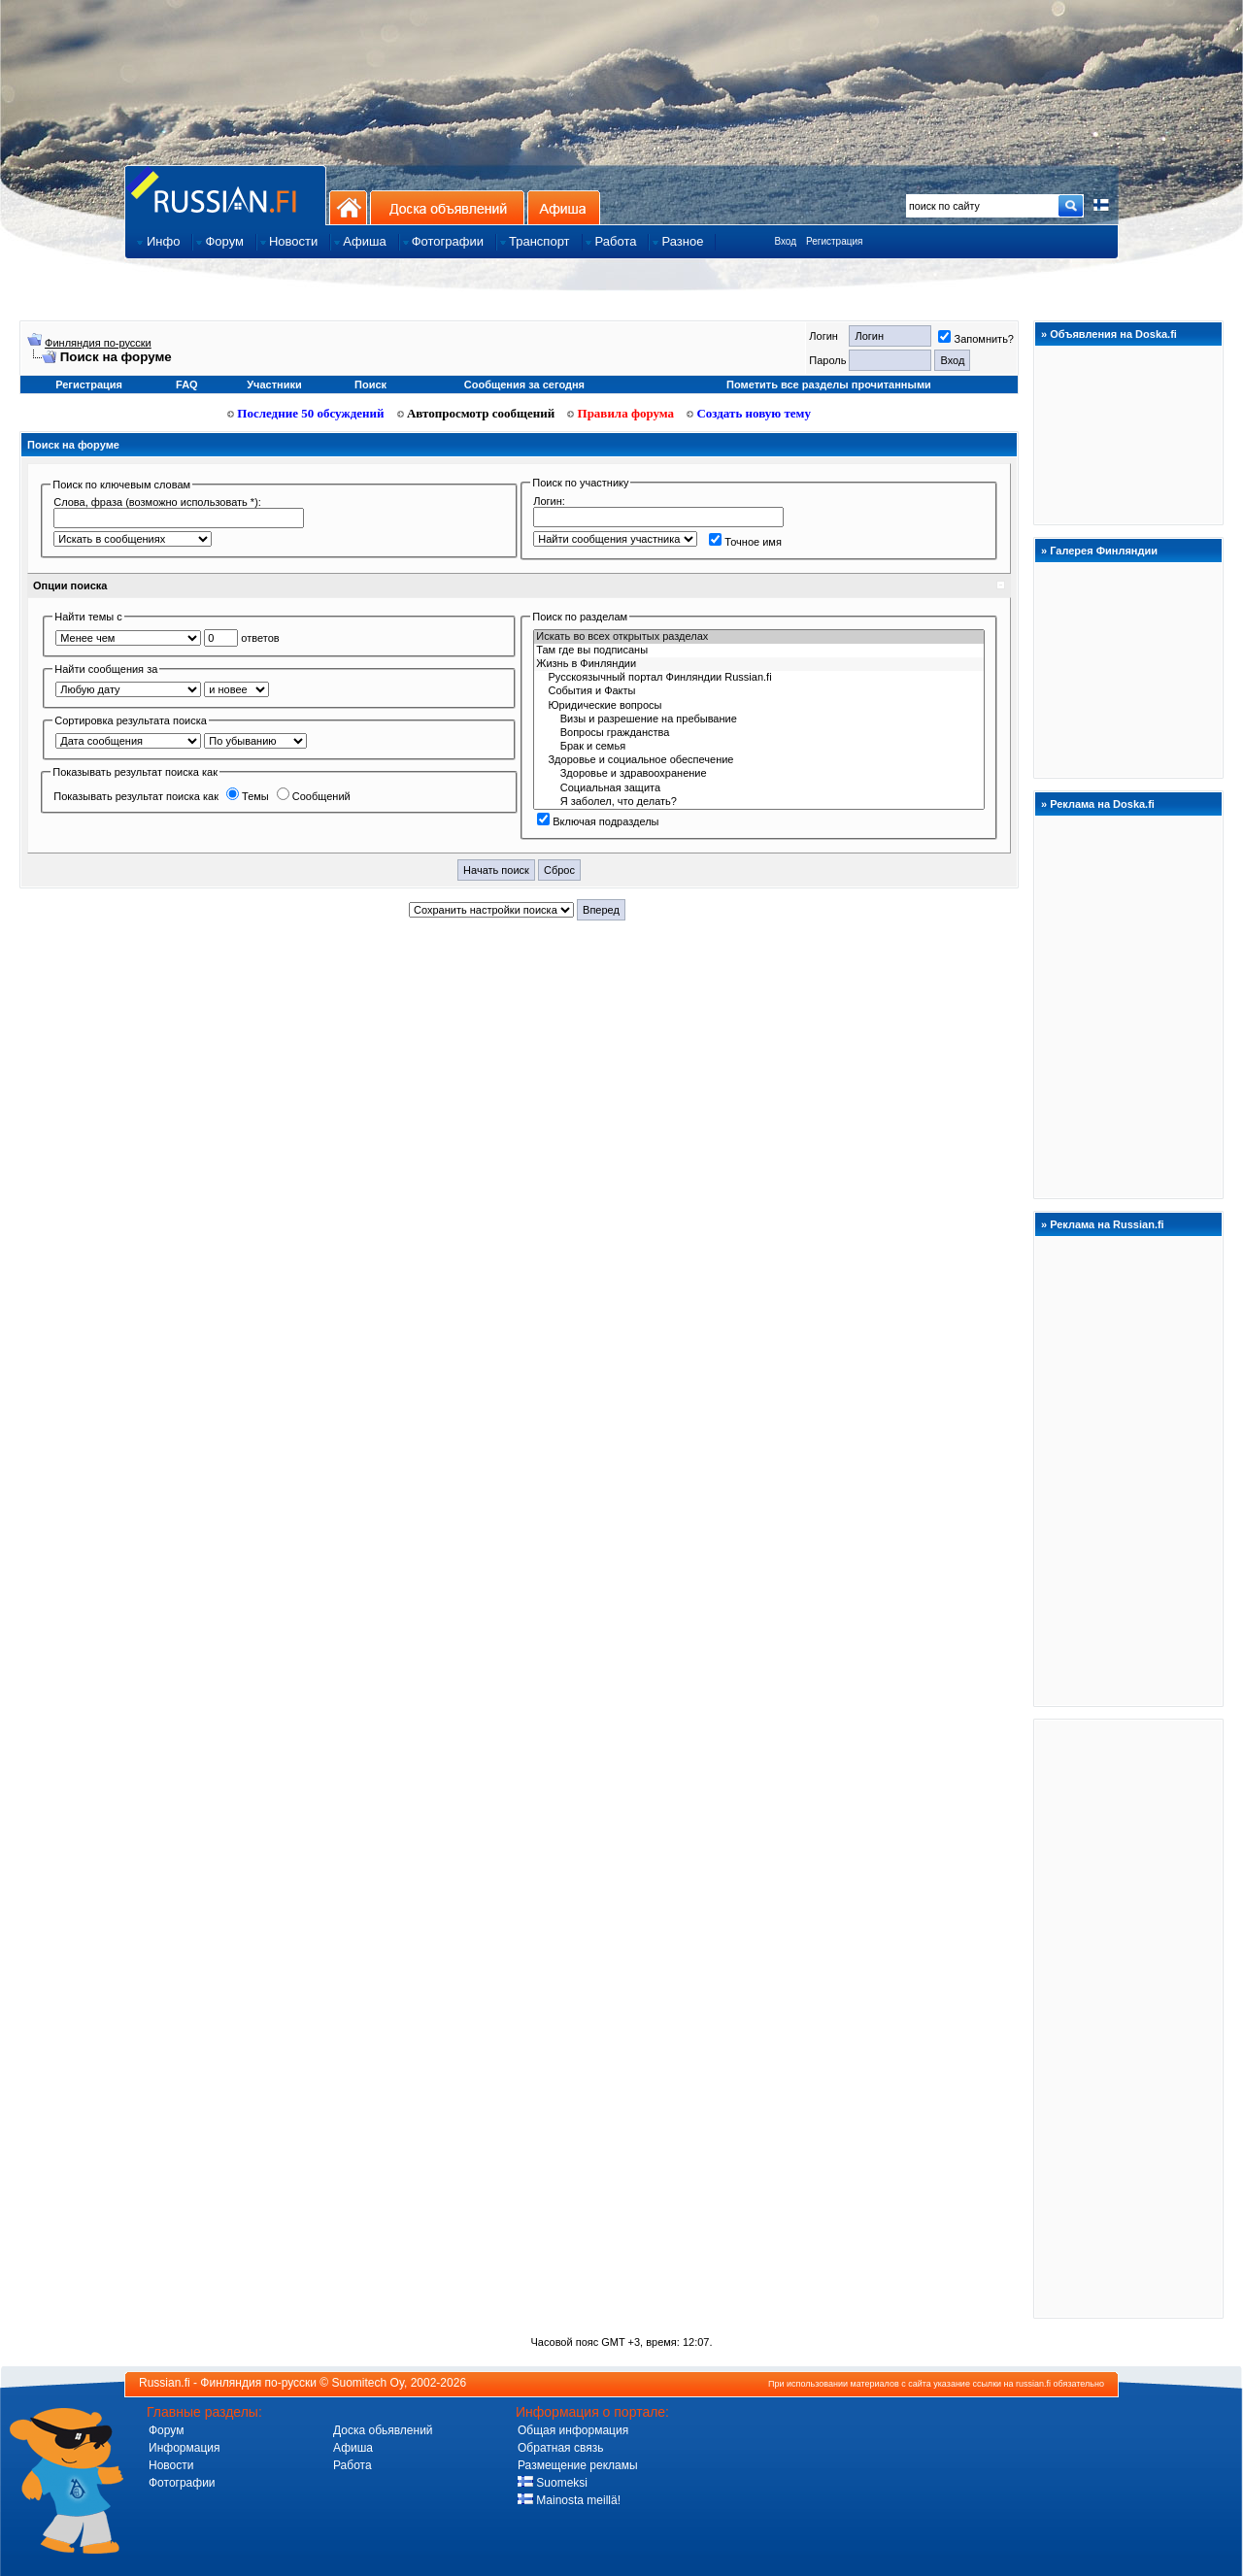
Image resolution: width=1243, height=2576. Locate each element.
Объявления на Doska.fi (1113, 334)
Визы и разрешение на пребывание (759, 719)
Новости (171, 2465)
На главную (348, 207)
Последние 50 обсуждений (306, 413)
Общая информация (573, 2430)
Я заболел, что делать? (759, 802)
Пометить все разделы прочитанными (828, 384)
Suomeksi (553, 2483)
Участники (274, 384)
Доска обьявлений (383, 2430)
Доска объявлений (447, 207)
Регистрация (834, 241)
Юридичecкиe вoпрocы (759, 706)
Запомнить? (976, 339)
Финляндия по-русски (98, 343)
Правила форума (620, 413)
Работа (352, 2465)
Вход (785, 241)
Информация (184, 2448)
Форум (166, 2430)
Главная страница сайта (225, 194)
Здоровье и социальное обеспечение (759, 760)
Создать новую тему (749, 413)
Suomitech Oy (368, 2383)
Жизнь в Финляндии (759, 664)
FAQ (187, 384)
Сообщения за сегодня (524, 384)
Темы (247, 796)
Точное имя (745, 542)
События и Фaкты (759, 691)
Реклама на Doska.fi (1102, 804)
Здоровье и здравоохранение (759, 774)
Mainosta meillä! (569, 2500)
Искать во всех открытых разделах (759, 637)
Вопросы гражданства (759, 733)
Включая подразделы (597, 821)
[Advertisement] (1128, 2017)
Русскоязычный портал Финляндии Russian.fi (759, 678)
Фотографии (182, 2483)
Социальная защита (759, 788)
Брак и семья (759, 746)
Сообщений (314, 796)
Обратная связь (560, 2448)
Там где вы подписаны (759, 650)
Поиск (370, 384)
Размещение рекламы (578, 2465)
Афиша (563, 207)
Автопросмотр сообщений (476, 413)
